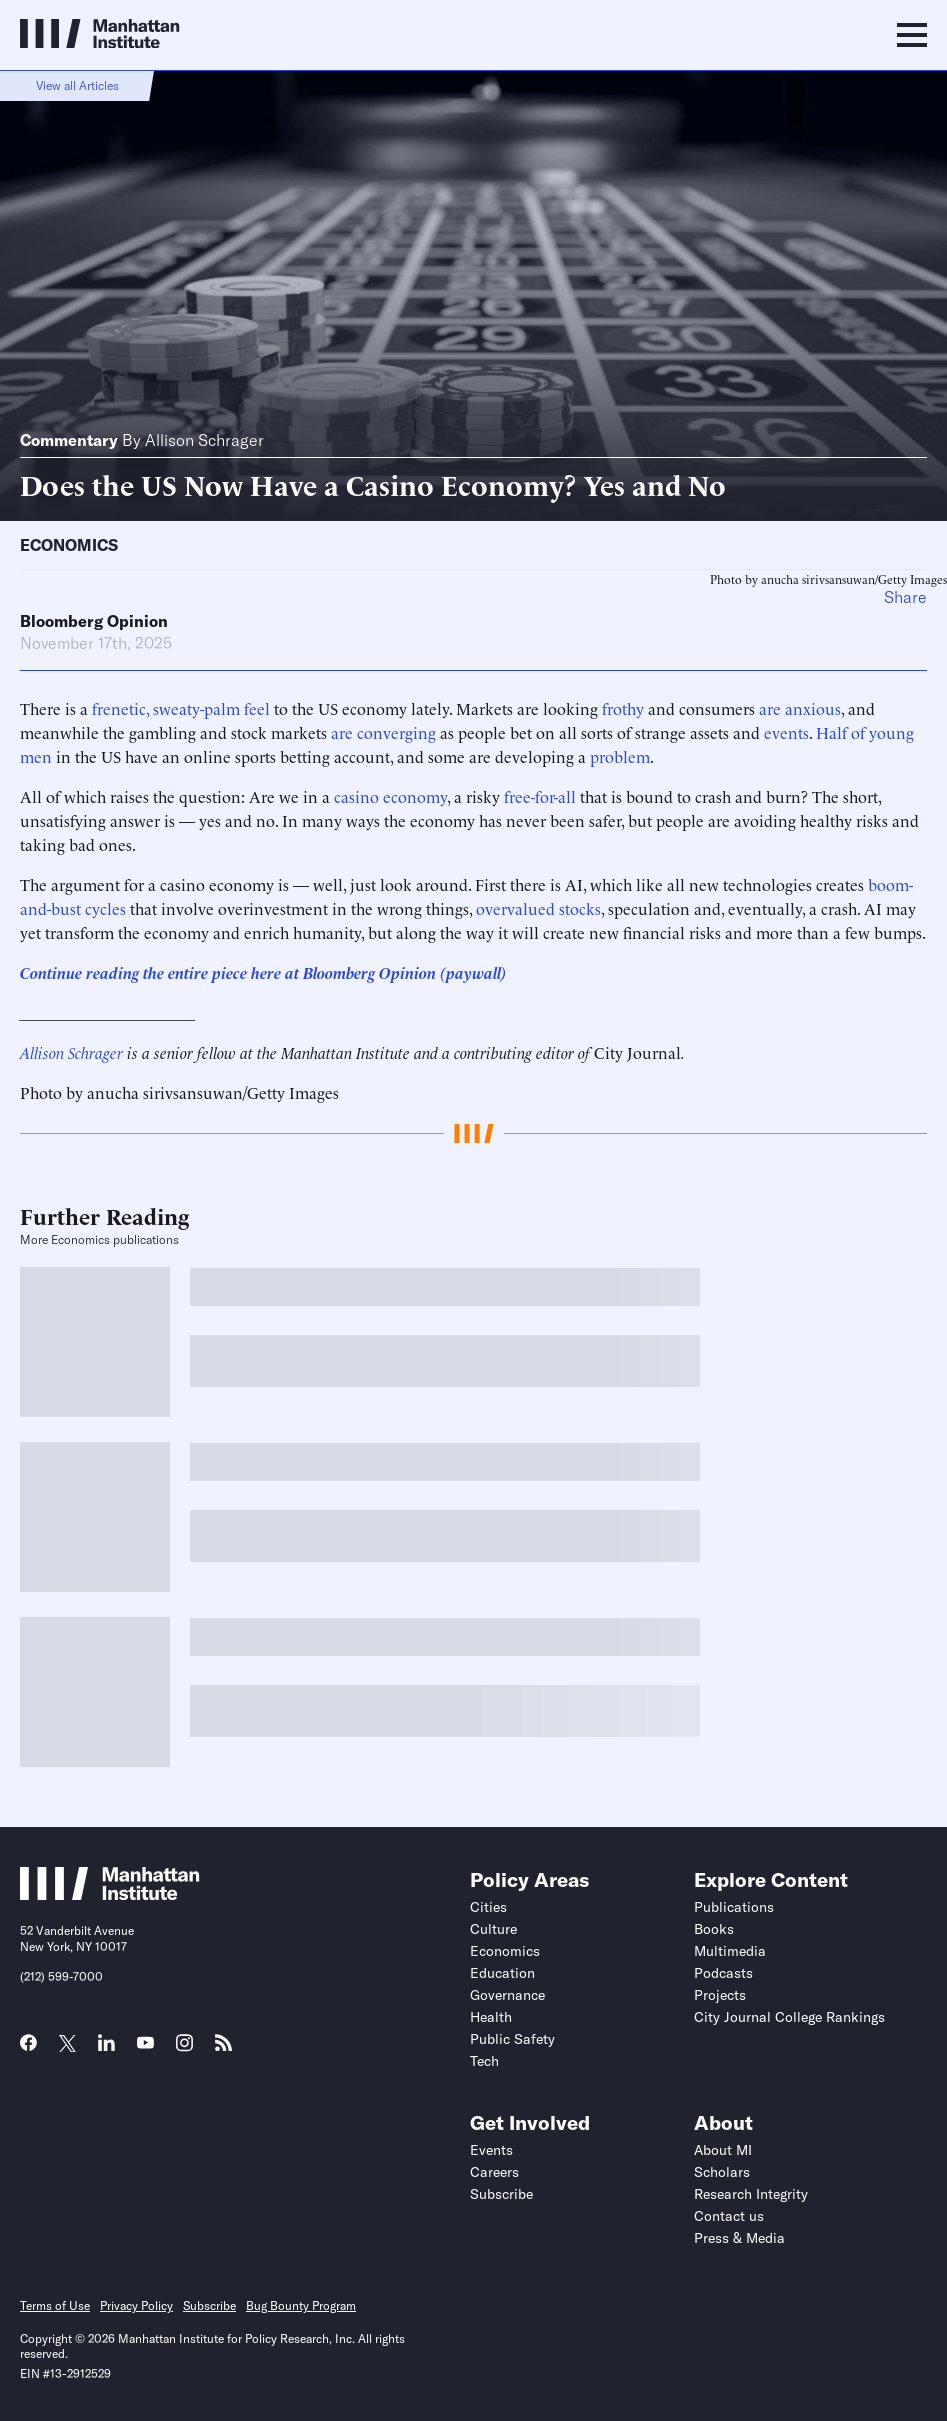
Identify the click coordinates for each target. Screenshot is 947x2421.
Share (905, 597)
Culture (493, 1929)
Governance (507, 1995)
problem (620, 756)
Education (502, 1973)
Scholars (722, 2172)
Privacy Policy (136, 2305)
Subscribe (501, 2194)
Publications (734, 1907)
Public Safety (512, 2039)
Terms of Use (55, 2305)
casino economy (390, 796)
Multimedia (730, 1951)
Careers (494, 2172)
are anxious (800, 708)
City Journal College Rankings (789, 2017)
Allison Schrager (204, 440)
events (786, 732)
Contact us (729, 2216)
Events (491, 2150)
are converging (383, 732)
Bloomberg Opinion (94, 621)
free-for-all (540, 796)
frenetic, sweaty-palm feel (181, 708)
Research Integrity (751, 2194)
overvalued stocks (538, 908)
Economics (69, 545)
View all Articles (77, 85)
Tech (484, 2061)
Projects (720, 1995)
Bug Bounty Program (301, 2305)
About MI (723, 2150)
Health (491, 2017)
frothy (623, 708)
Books (714, 1929)
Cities (488, 1907)
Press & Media (739, 2238)
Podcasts (723, 1973)
